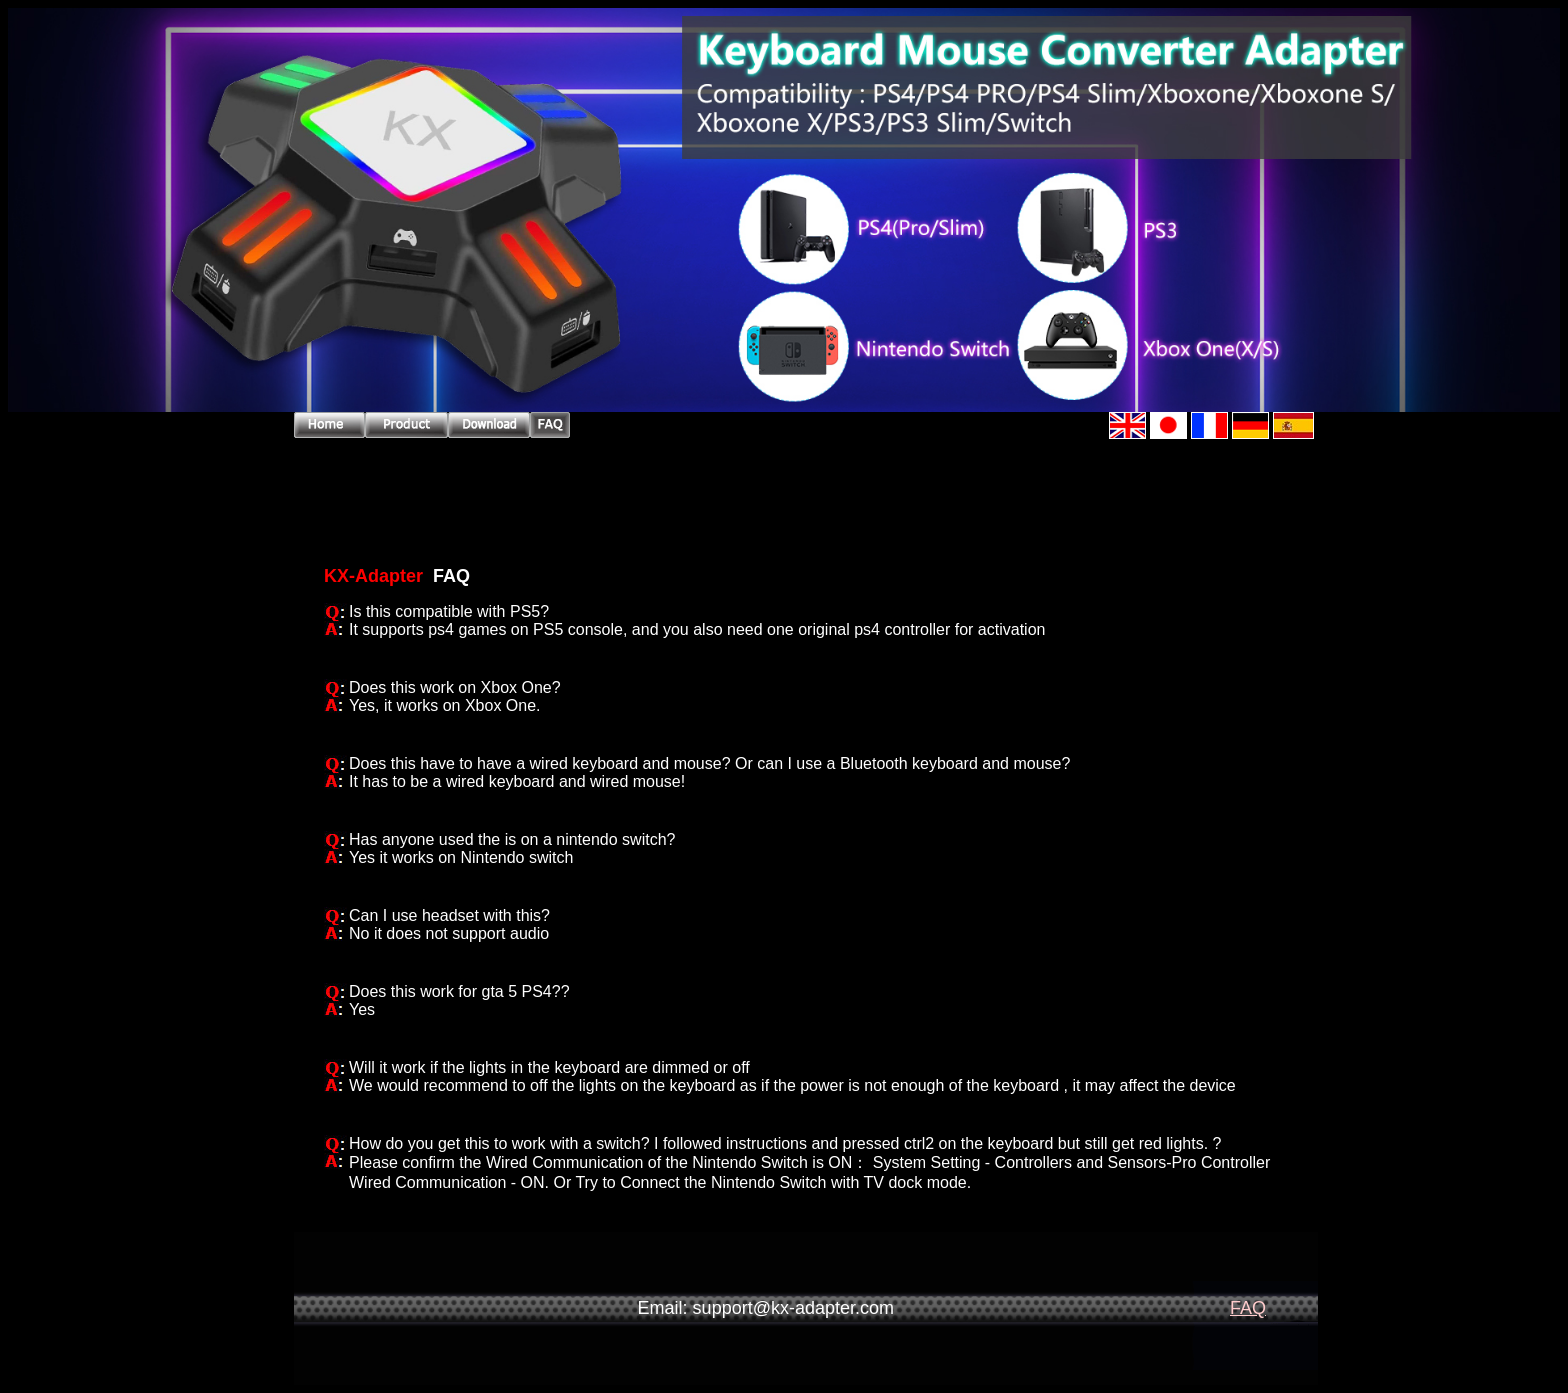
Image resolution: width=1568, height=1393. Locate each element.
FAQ (1248, 1308)
